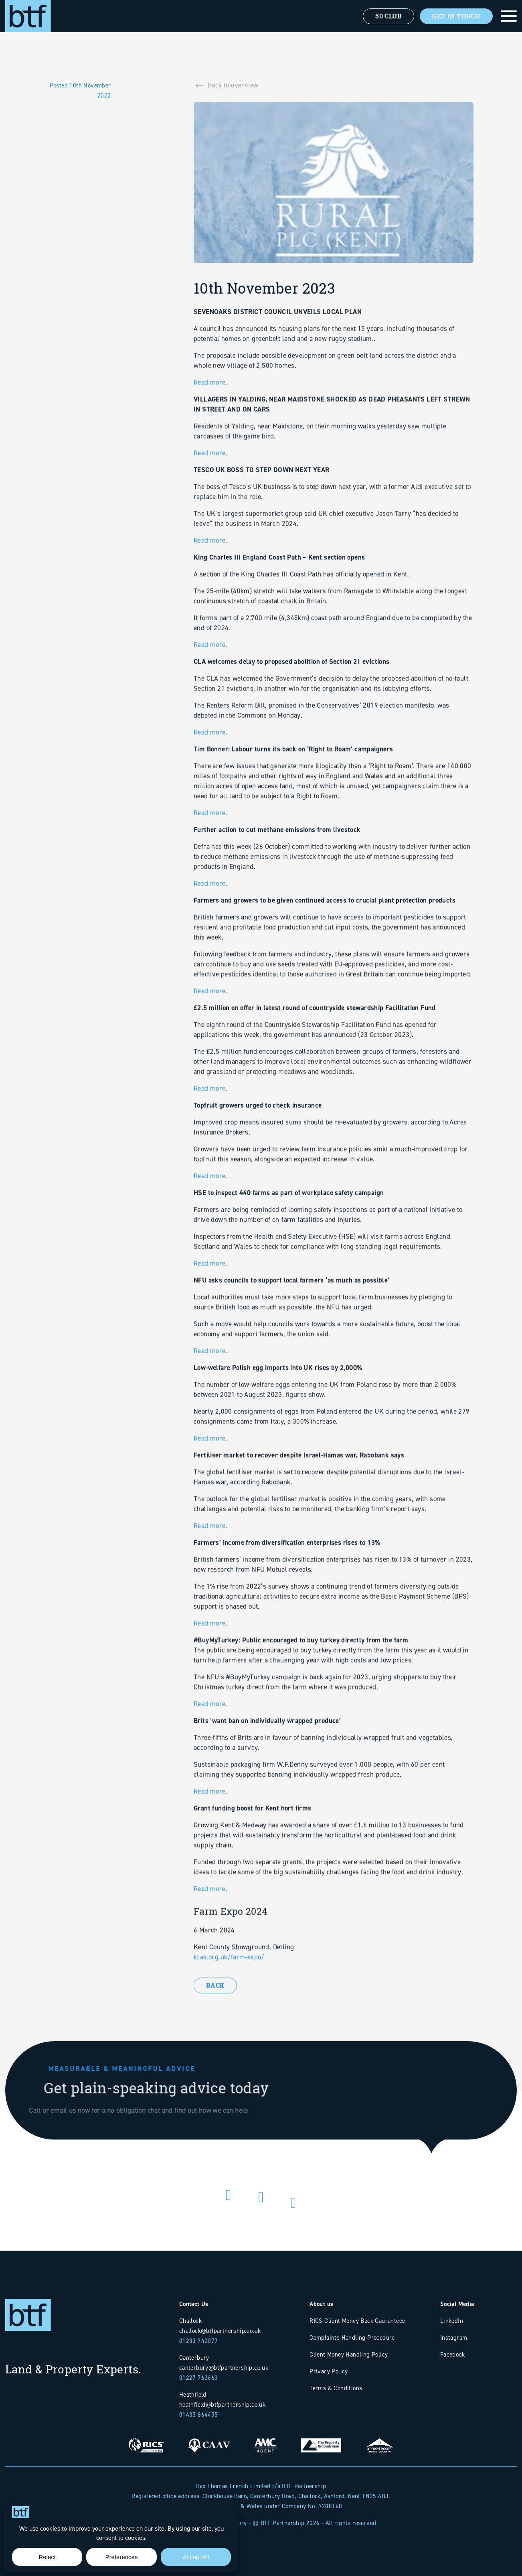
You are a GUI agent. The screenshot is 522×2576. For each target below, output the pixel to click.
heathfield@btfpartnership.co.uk (222, 2404)
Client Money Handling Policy (349, 2354)
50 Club (388, 16)
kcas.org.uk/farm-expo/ (229, 1993)
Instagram (453, 2337)
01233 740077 (198, 2341)
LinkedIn (451, 2320)
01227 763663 (198, 2377)
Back (215, 2008)
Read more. (210, 419)
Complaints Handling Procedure (352, 2337)
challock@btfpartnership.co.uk (220, 2330)
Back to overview (233, 89)
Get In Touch (456, 16)
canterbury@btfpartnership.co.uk (223, 2367)
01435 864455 (198, 2414)
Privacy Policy (329, 2371)
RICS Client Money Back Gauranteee (357, 2320)
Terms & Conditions (336, 2388)
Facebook (452, 2354)
